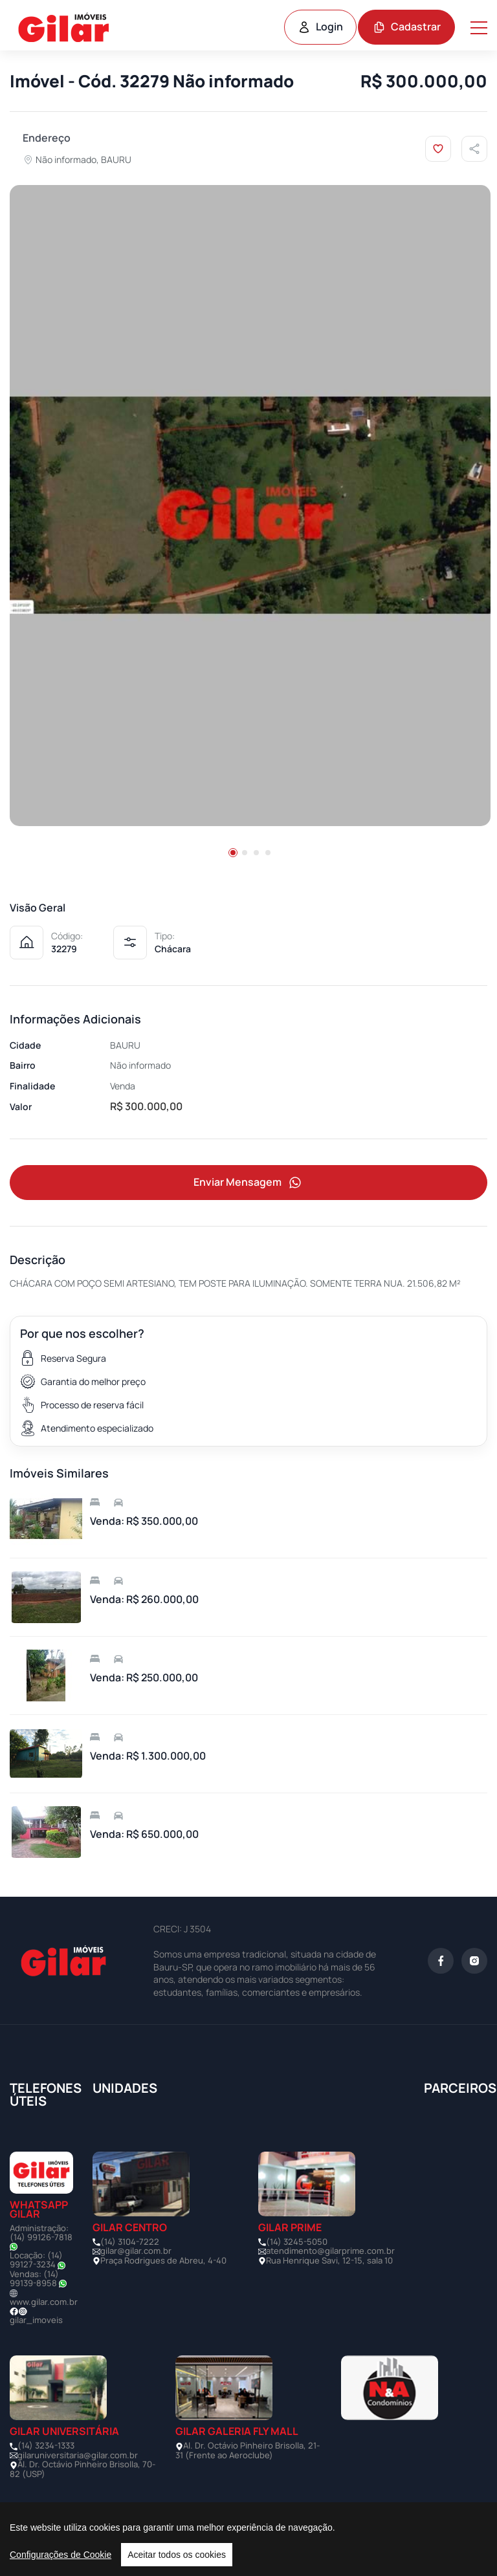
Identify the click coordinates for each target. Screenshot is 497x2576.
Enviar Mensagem (248, 1183)
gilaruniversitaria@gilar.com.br (77, 2455)
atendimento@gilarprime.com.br (330, 2250)
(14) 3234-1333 (45, 2445)
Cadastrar (407, 26)
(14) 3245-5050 (296, 2241)
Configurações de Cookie (60, 2554)
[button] (233, 852)
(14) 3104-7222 (129, 2241)
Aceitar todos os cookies (176, 2554)
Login (320, 26)
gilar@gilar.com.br (135, 2250)
